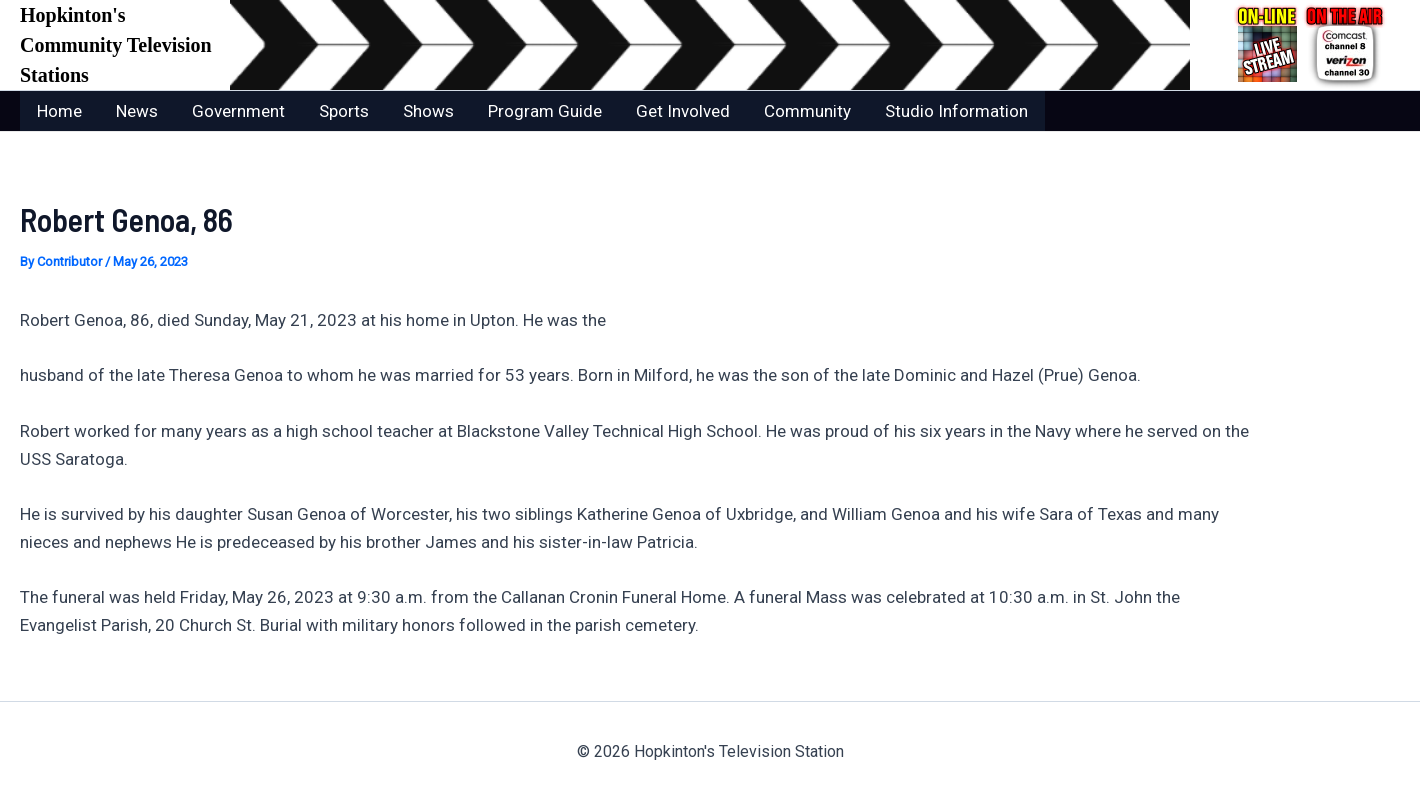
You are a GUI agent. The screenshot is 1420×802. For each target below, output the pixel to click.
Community (807, 111)
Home (59, 111)
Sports (344, 111)
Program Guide (545, 111)
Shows (428, 111)
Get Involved (683, 111)
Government (238, 111)
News (137, 111)
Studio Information (956, 111)
